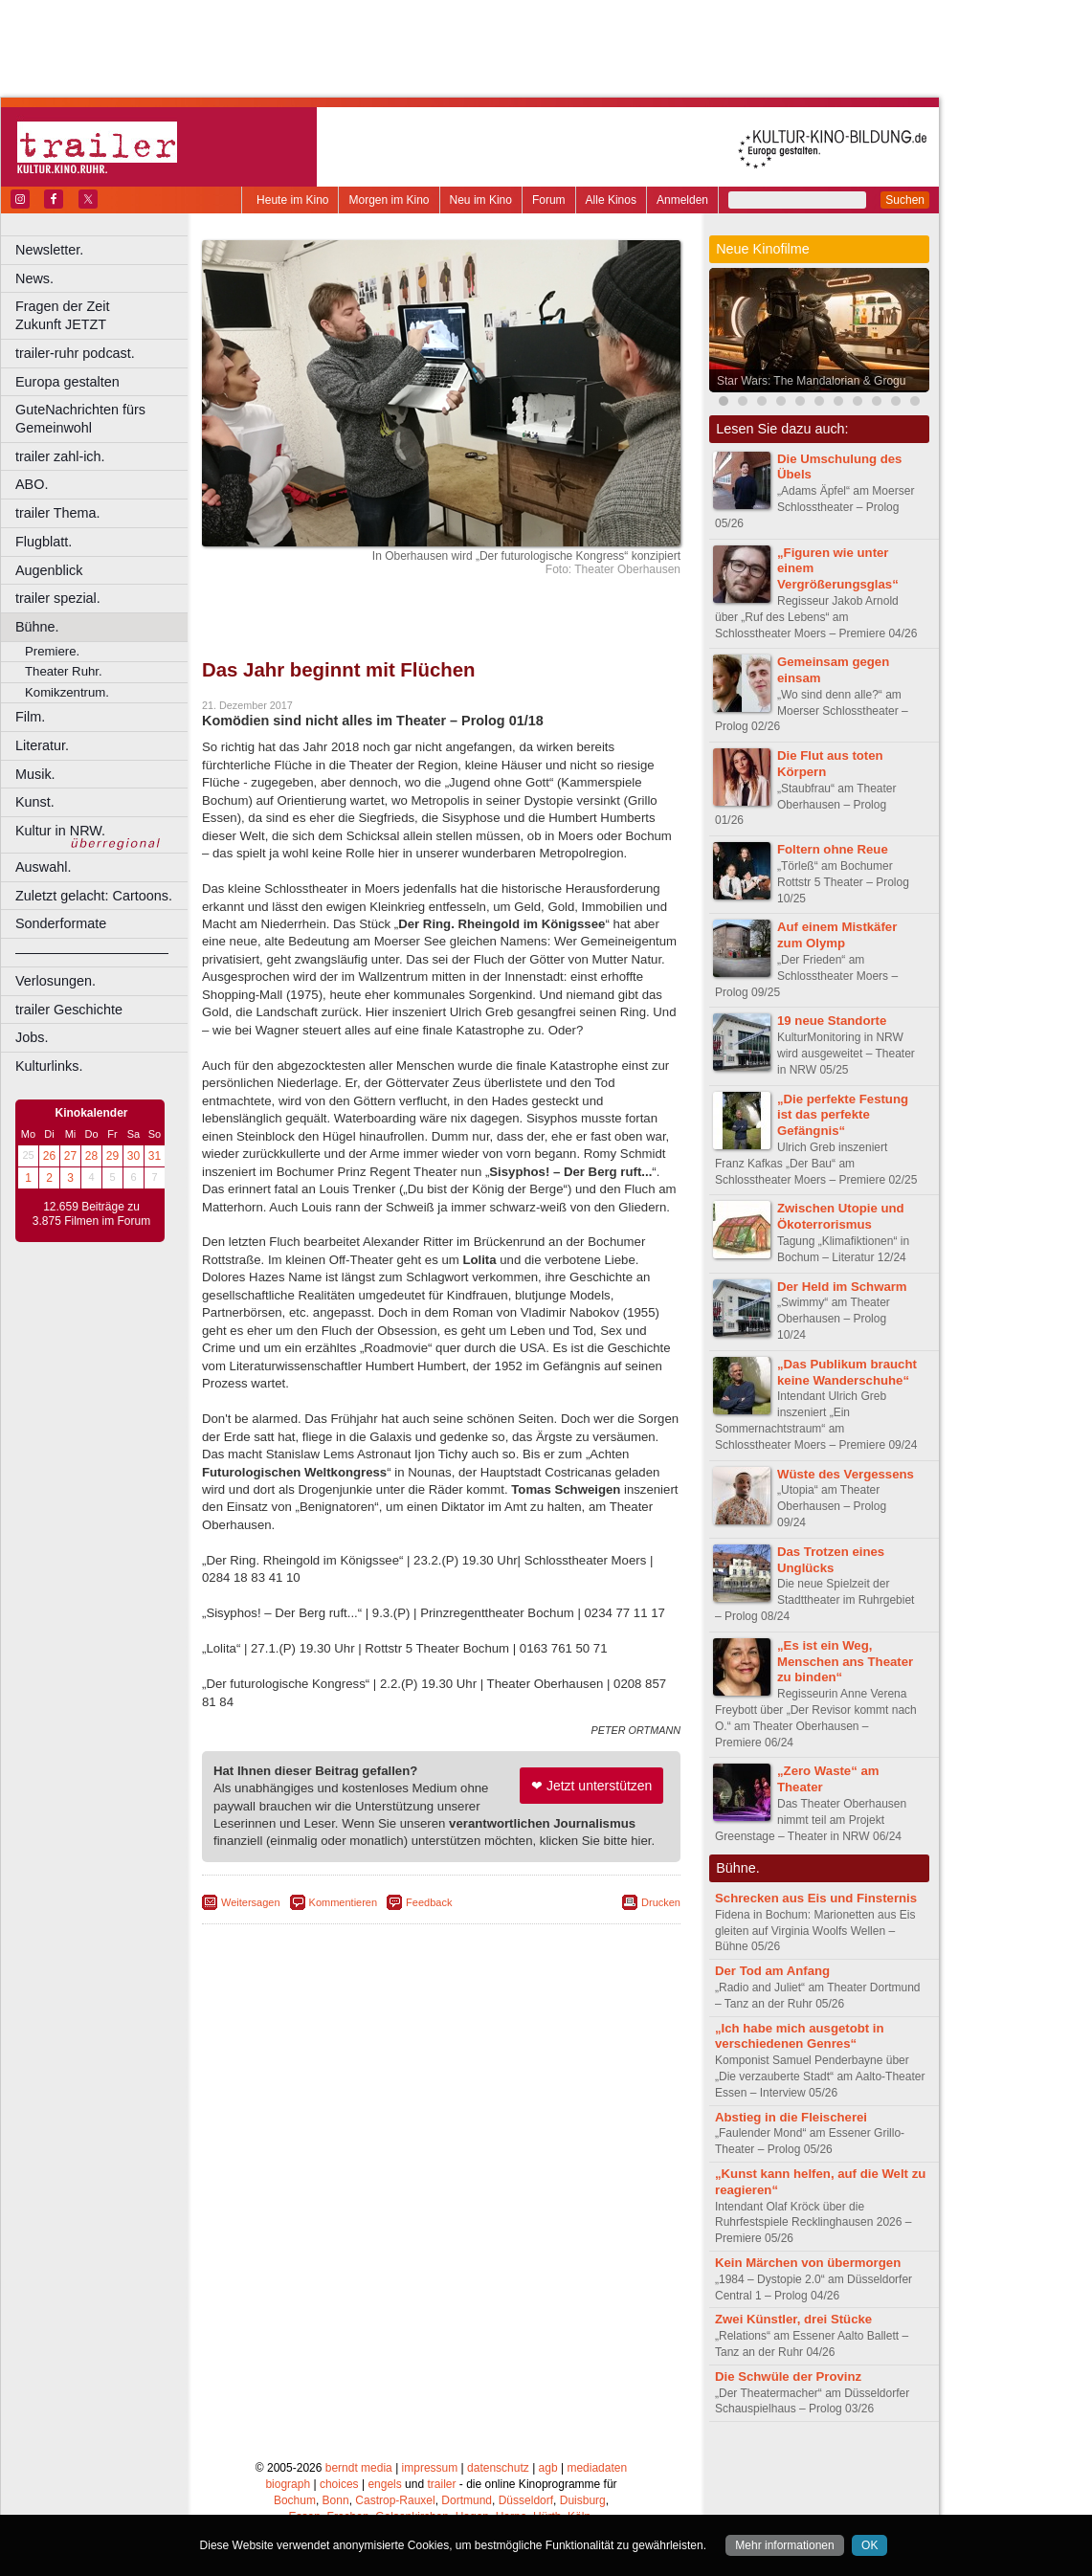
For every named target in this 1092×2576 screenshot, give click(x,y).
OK (869, 2545)
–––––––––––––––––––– (91, 952)
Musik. (35, 774)
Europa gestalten (67, 381)
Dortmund (466, 2500)
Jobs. (31, 1037)
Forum (549, 200)
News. (34, 278)
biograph (287, 2484)
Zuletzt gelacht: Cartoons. (93, 895)
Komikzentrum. (67, 692)
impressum (430, 2468)
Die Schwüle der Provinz (788, 2376)
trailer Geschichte (69, 1009)
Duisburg (583, 2500)
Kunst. (35, 802)
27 (70, 1156)
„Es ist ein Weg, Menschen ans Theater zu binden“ (845, 1661)
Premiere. (52, 651)
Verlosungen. (55, 980)
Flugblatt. (43, 541)
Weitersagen (250, 1902)
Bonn (336, 2500)
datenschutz (498, 2468)
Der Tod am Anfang (772, 1971)
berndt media (358, 2468)
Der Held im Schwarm (842, 1286)
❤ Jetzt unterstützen (591, 1785)
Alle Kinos (611, 200)
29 (112, 1156)
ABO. (31, 484)
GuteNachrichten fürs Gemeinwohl (80, 418)
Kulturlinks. (48, 1066)
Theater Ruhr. (63, 671)
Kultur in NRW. (60, 830)
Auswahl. (43, 867)
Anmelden (682, 200)
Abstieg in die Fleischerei (791, 2117)
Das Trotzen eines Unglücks (830, 1559)
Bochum (295, 2500)
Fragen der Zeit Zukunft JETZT (103, 315)
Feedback (429, 1902)
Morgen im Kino (388, 200)
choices (339, 2484)
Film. (30, 716)
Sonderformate (60, 923)
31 (154, 1156)
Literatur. (42, 745)
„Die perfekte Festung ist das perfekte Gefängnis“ (842, 1115)
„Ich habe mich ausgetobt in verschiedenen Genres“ (799, 2036)
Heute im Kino (292, 200)
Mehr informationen (784, 2545)
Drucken (660, 1902)
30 (133, 1156)
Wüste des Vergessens (845, 1474)
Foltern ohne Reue (832, 849)
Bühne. (37, 626)
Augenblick (48, 570)
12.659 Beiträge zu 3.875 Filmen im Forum (91, 1214)
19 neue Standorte (831, 1020)
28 (91, 1156)
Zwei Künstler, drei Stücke (793, 2319)
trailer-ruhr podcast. (75, 353)
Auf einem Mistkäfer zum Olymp (837, 935)
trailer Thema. (57, 513)
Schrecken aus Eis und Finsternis (816, 1898)
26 (49, 1156)
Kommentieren (343, 1902)
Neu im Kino (481, 200)
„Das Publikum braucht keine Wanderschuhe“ (847, 1372)
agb (548, 2468)
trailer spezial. (57, 598)
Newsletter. (49, 249)
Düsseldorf (526, 2500)
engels (384, 2484)
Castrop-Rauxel (395, 2500)
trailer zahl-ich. (60, 456)
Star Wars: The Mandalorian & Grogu (811, 381)
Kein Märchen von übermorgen (808, 2262)
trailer (441, 2484)
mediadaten (597, 2468)
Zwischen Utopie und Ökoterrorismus (840, 1216)
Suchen (905, 200)
